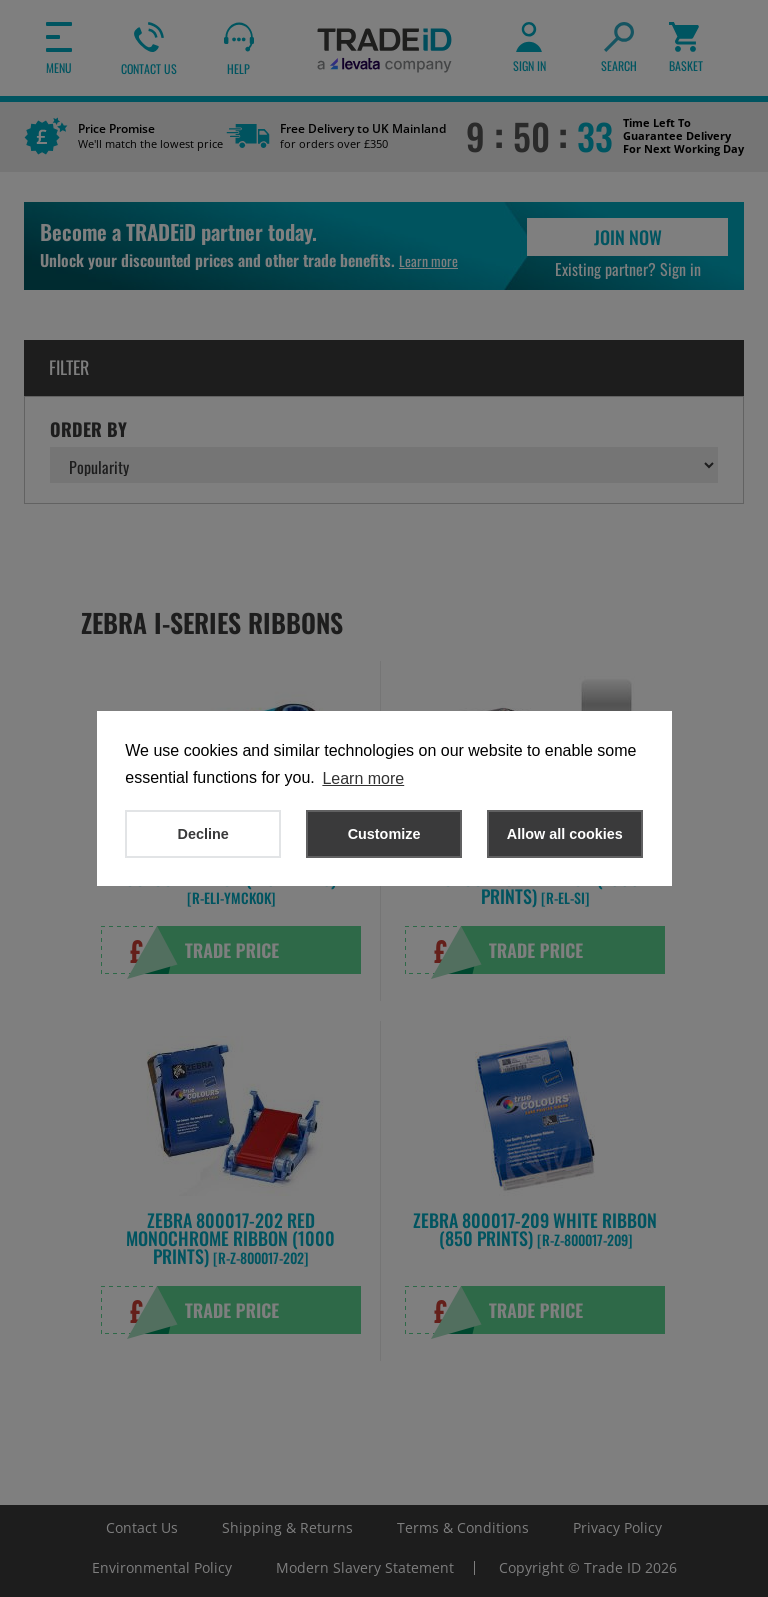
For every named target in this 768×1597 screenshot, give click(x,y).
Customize (384, 834)
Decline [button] (203, 834)
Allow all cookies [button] (565, 834)
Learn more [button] (363, 778)
